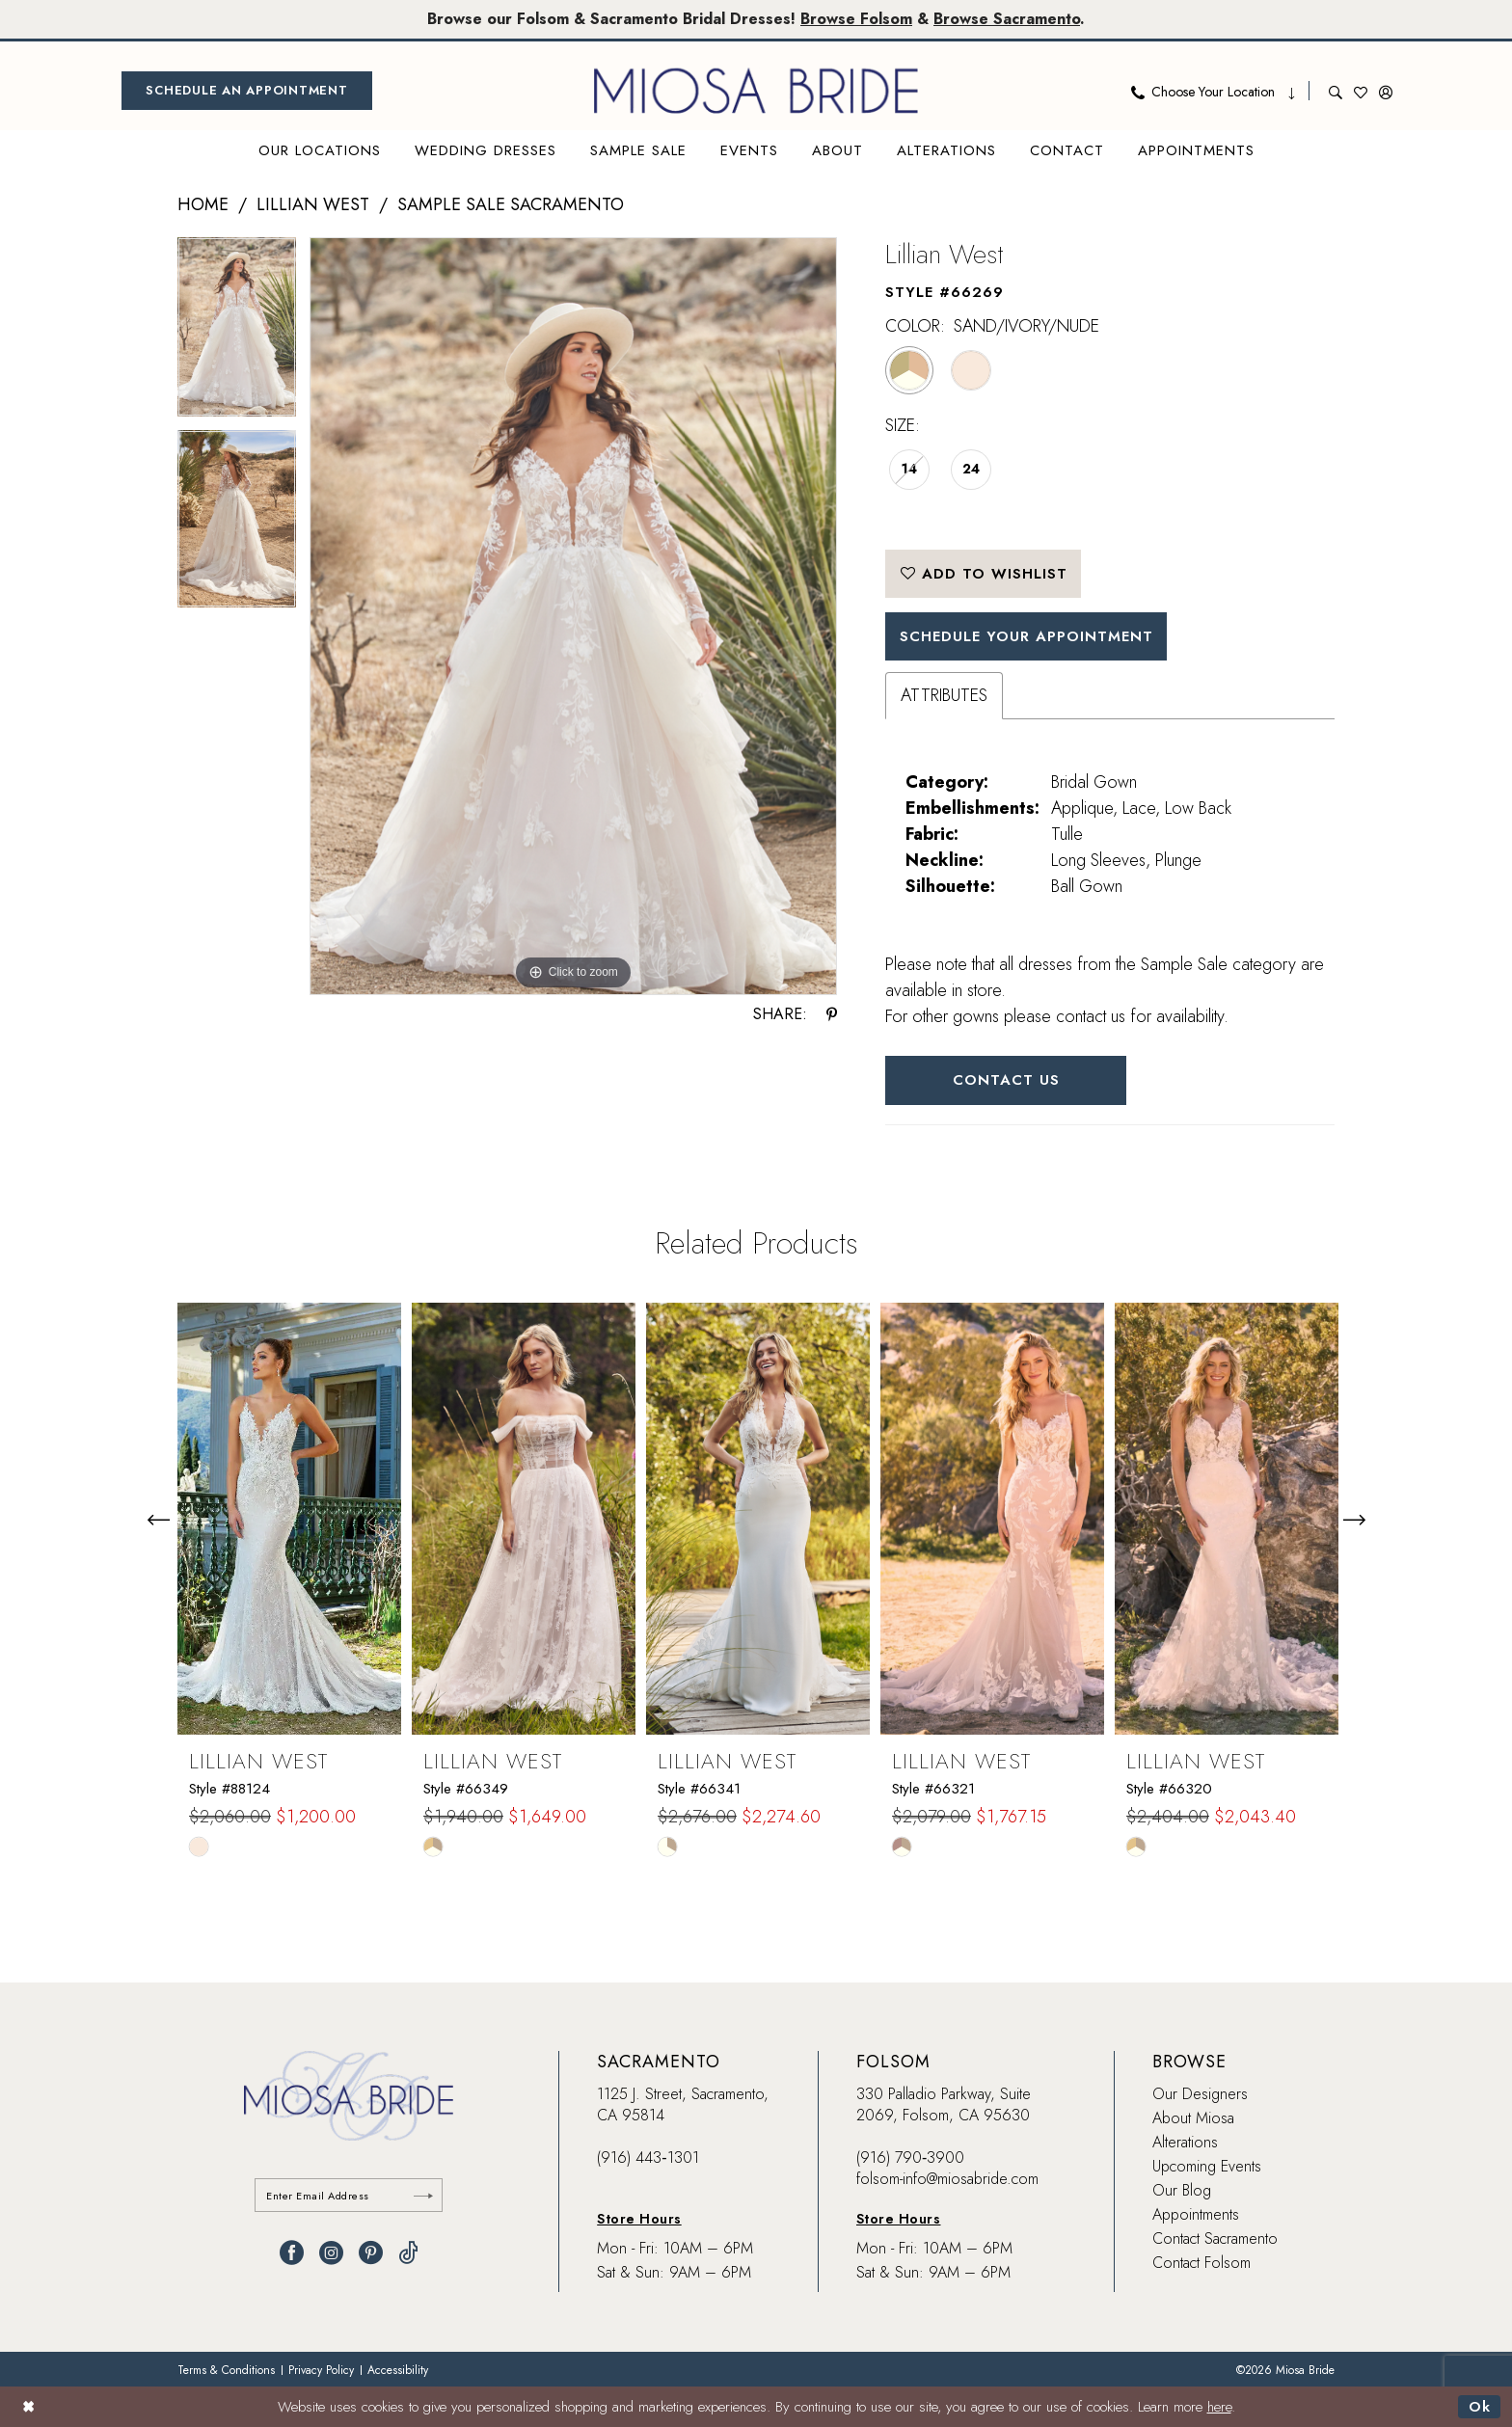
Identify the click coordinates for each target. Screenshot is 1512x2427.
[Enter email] (349, 2195)
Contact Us (1006, 1080)
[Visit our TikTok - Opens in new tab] (408, 2253)
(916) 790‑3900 (910, 2157)
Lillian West (312, 204)
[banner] (756, 90)
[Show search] (1335, 90)
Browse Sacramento (1006, 19)
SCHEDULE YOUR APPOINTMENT (1026, 636)
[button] (1385, 90)
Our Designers (1200, 2094)
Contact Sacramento (1215, 2238)
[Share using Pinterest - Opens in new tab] (831, 1014)
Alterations (1185, 2142)
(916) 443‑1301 (647, 2157)
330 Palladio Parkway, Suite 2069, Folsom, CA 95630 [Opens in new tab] (943, 2104)
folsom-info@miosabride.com (947, 2179)
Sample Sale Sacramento (510, 204)
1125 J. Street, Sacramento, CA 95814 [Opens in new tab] (683, 2104)
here (1219, 2406)
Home (203, 204)
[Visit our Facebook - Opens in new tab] (292, 2253)
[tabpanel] (236, 333)
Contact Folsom (1201, 2263)
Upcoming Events (1206, 2166)
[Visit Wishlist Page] (1360, 90)
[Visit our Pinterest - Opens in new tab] (371, 2253)
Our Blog (1181, 2190)
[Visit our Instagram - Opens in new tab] (331, 2253)
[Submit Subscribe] (423, 2195)
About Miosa (1193, 2118)
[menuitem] (247, 90)
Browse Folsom (856, 19)
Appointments (1195, 2214)
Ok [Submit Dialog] (1480, 2406)
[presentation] (289, 1520)
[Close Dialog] (28, 2406)
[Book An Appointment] (247, 90)
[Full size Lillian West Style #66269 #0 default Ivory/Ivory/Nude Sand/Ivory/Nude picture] (573, 616)
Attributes (944, 695)
